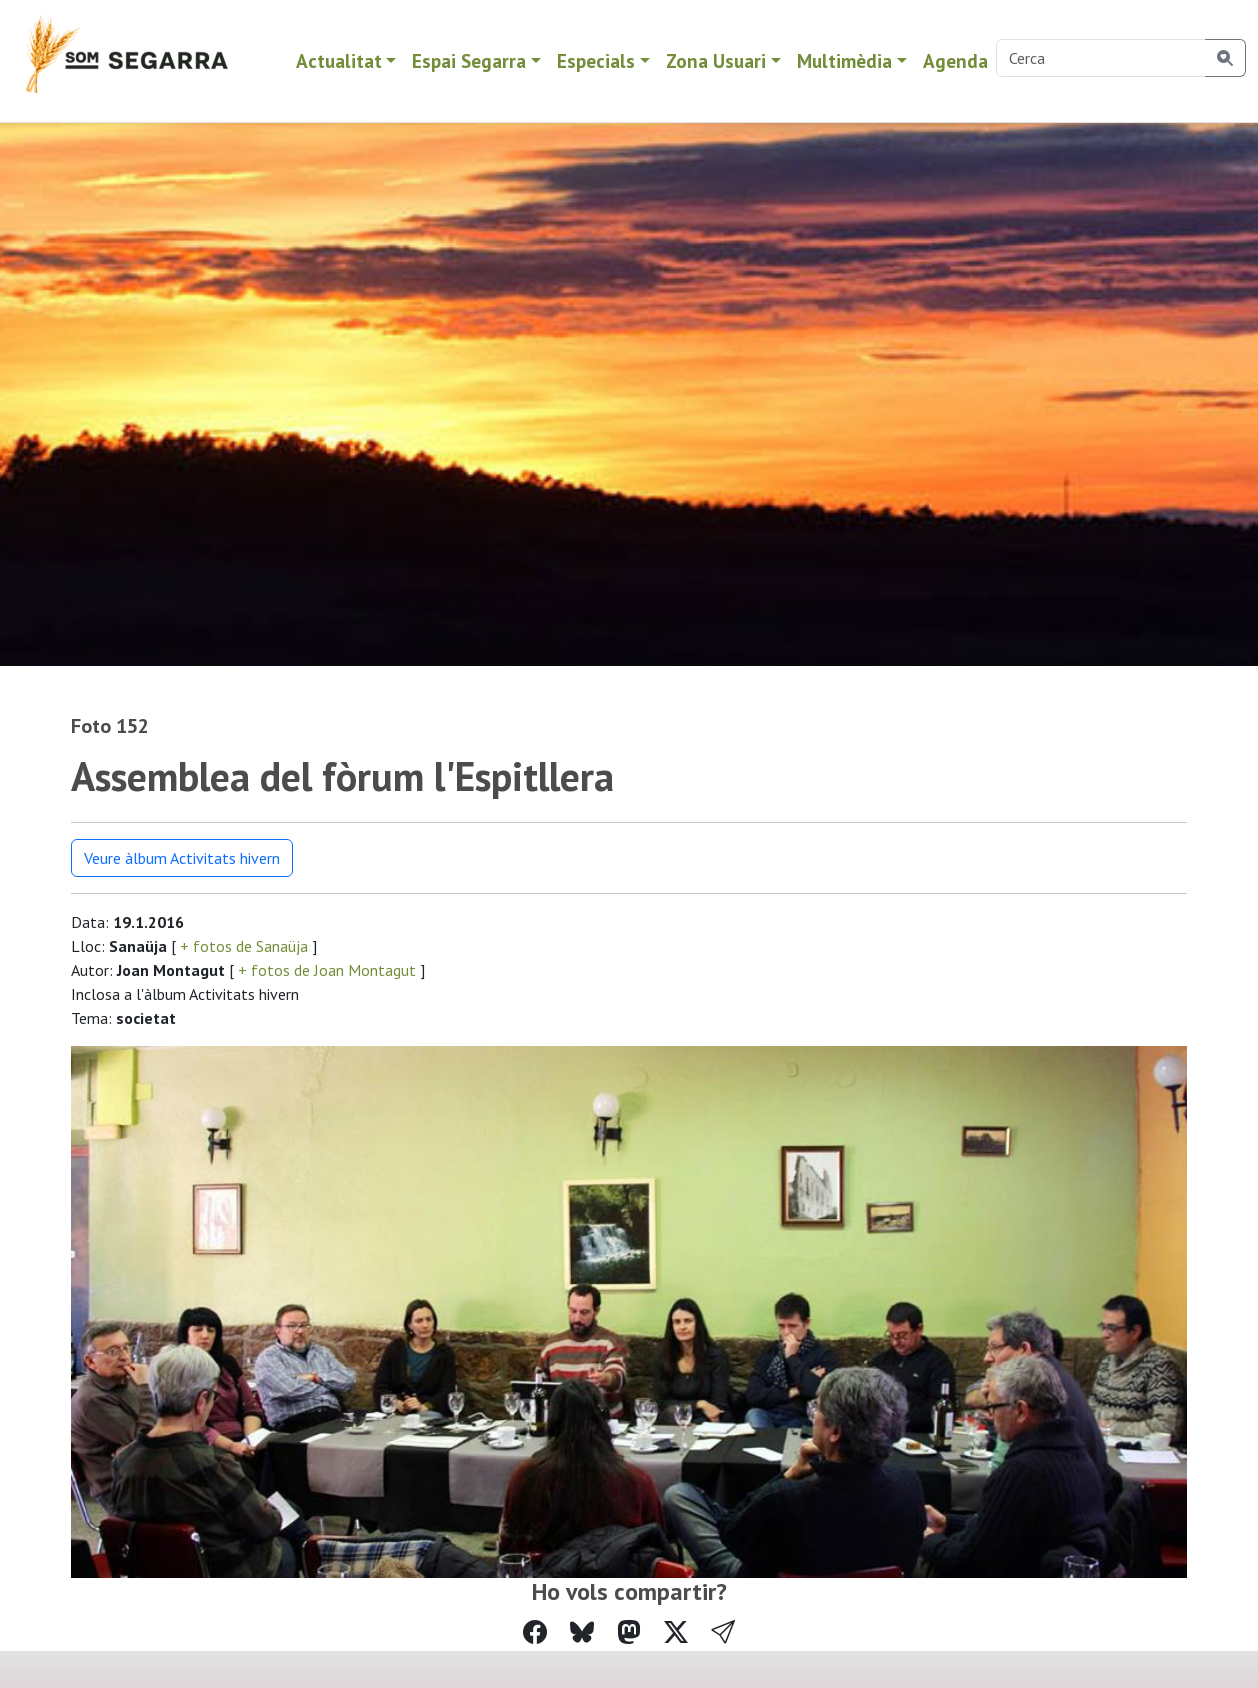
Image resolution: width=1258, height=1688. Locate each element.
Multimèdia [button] (844, 60)
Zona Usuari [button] (716, 60)
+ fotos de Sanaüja (244, 946)
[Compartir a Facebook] (535, 1632)
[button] (723, 1633)
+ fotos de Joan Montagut (327, 970)
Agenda (955, 60)
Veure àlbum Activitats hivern (182, 858)
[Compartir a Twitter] (676, 1632)
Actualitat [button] (339, 60)
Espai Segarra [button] (469, 60)
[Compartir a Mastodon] (629, 1632)
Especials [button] (596, 60)
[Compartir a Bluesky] (582, 1632)
